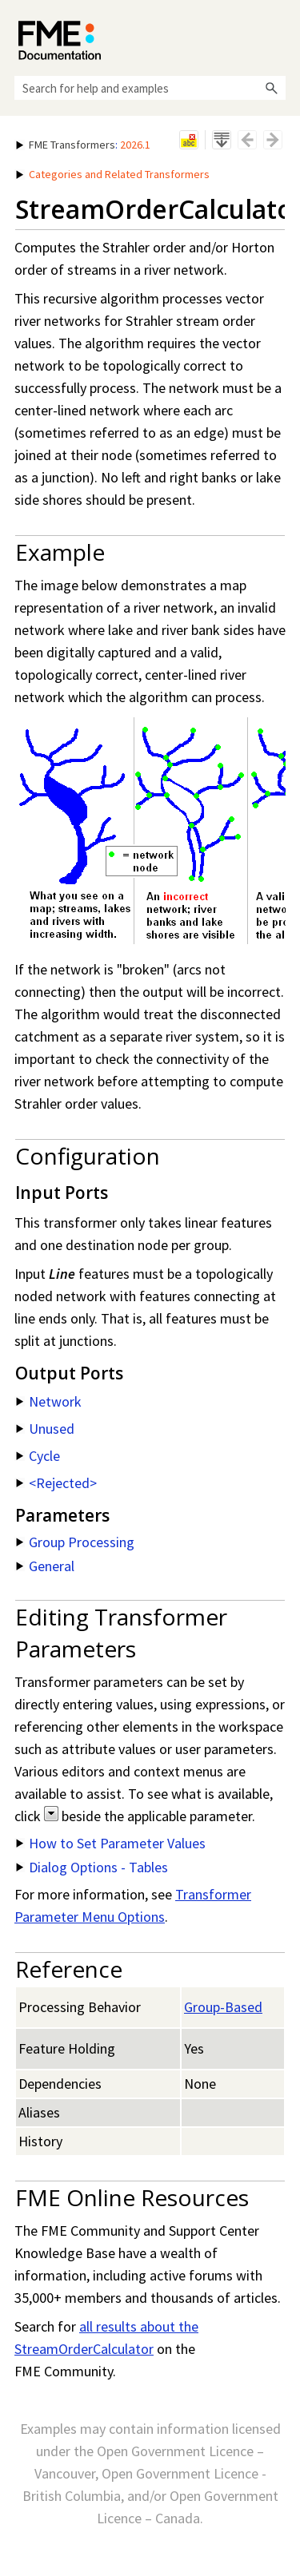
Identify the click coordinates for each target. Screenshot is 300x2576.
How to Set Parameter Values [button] (111, 1843)
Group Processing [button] (75, 1542)
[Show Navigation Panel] (277, 36)
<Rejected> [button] (56, 1483)
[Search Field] (150, 88)
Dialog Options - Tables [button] (92, 1867)
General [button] (45, 1566)
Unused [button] (45, 1428)
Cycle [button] (38, 1456)
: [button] (83, 144)
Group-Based (223, 2007)
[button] (271, 88)
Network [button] (49, 1401)
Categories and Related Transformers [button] (113, 174)
